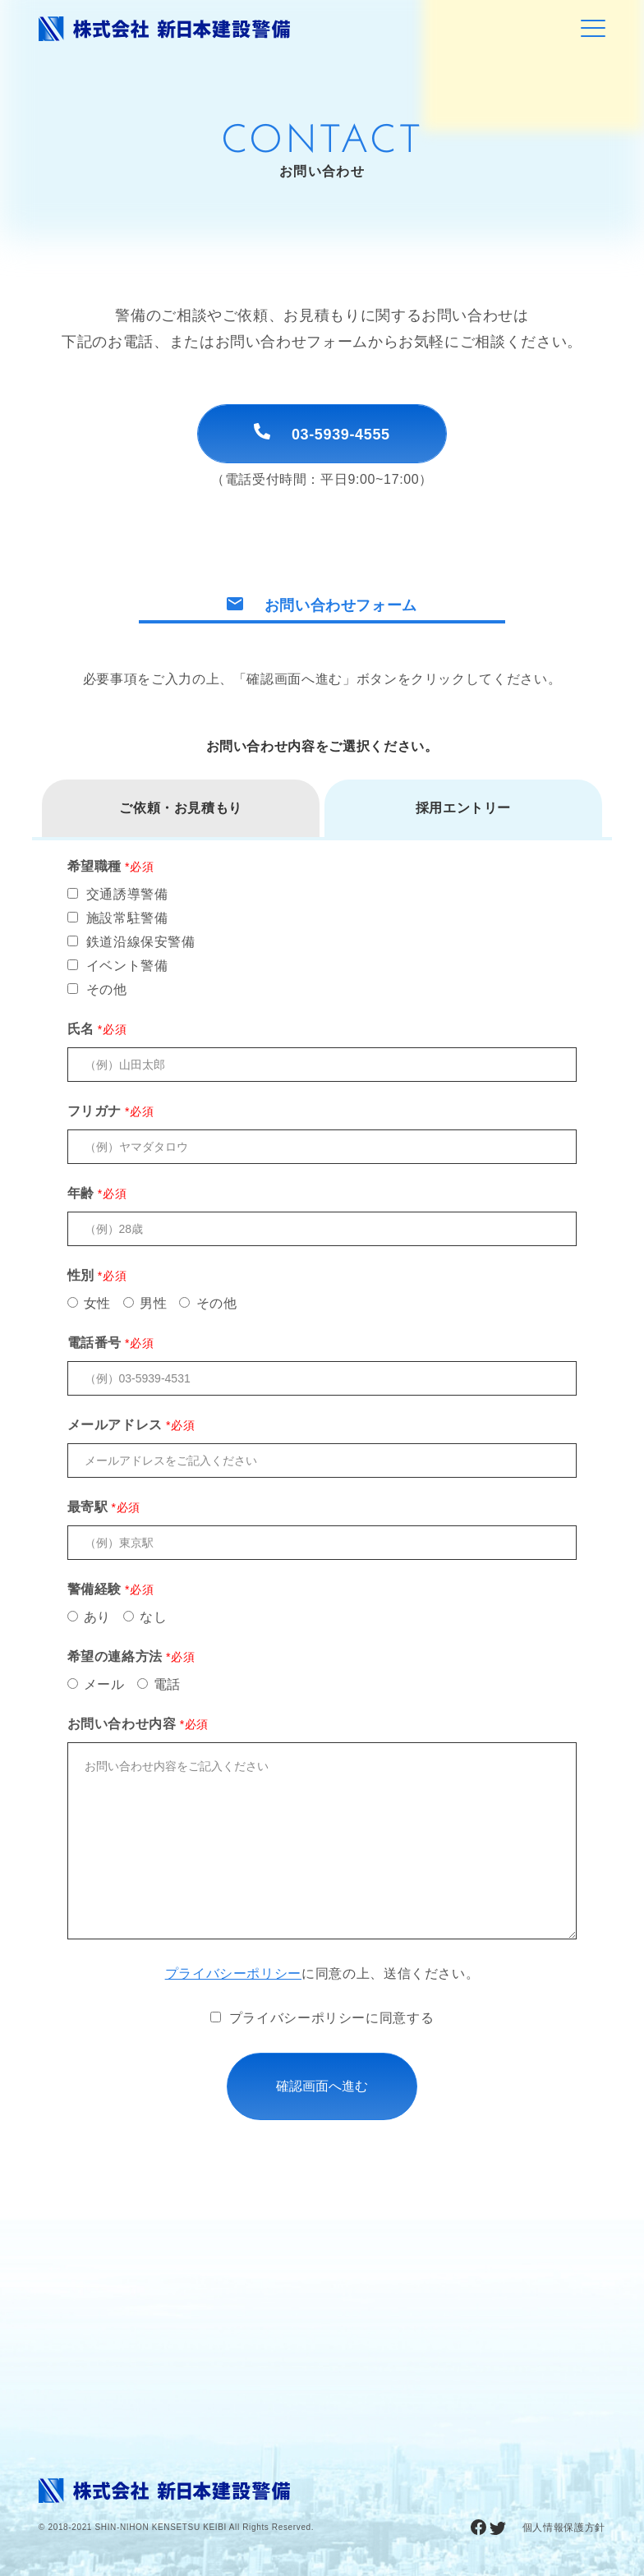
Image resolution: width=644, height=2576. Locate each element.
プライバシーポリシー (233, 1973)
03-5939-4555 (321, 433)
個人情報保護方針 (563, 2527)
